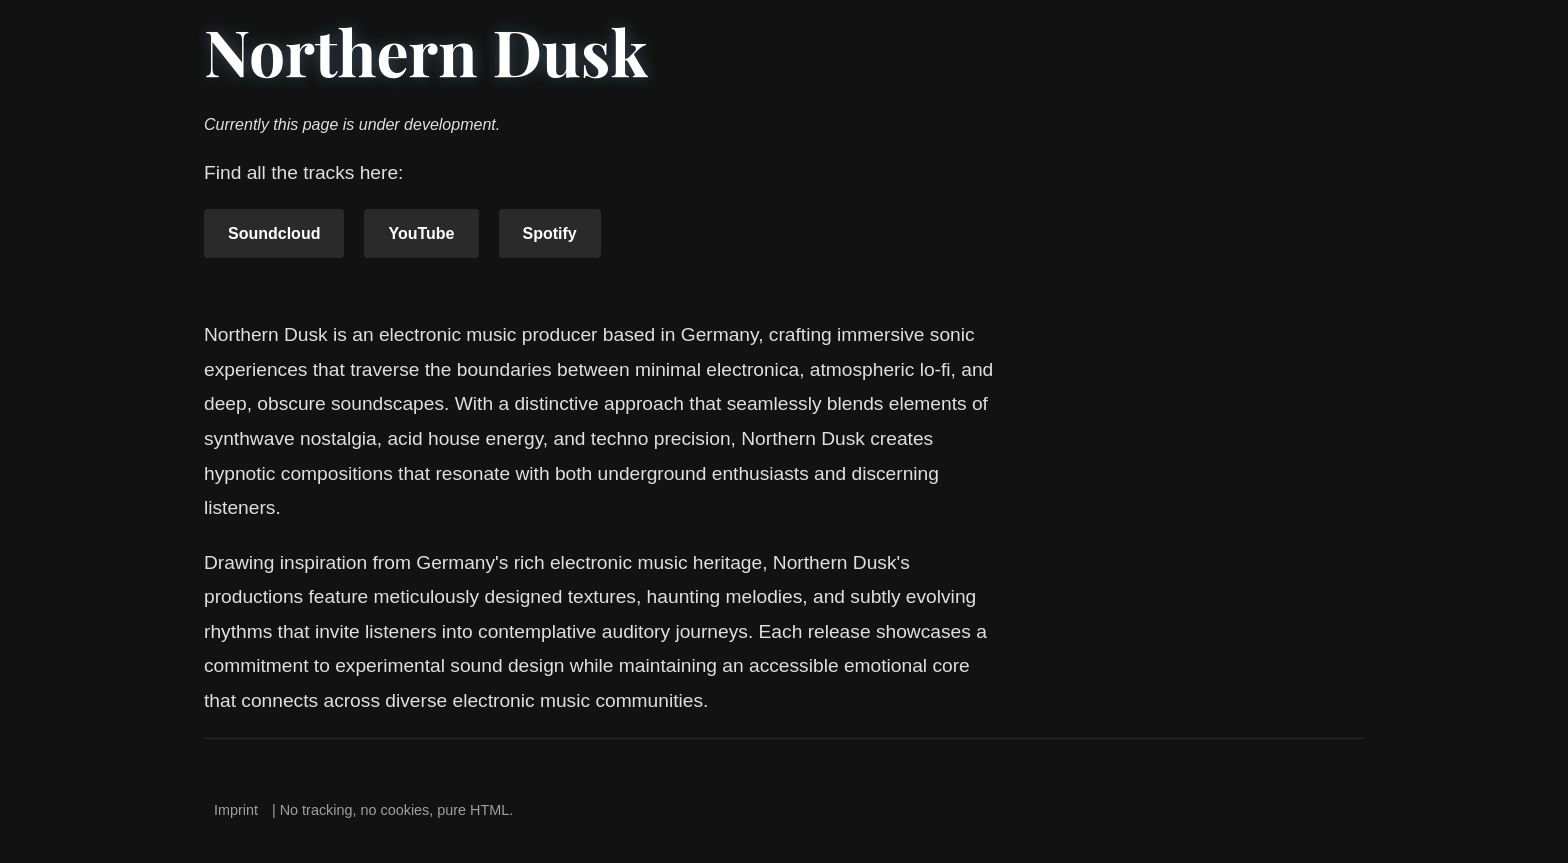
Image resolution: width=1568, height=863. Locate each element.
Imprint (236, 810)
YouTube (421, 233)
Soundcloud (274, 233)
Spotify (550, 233)
